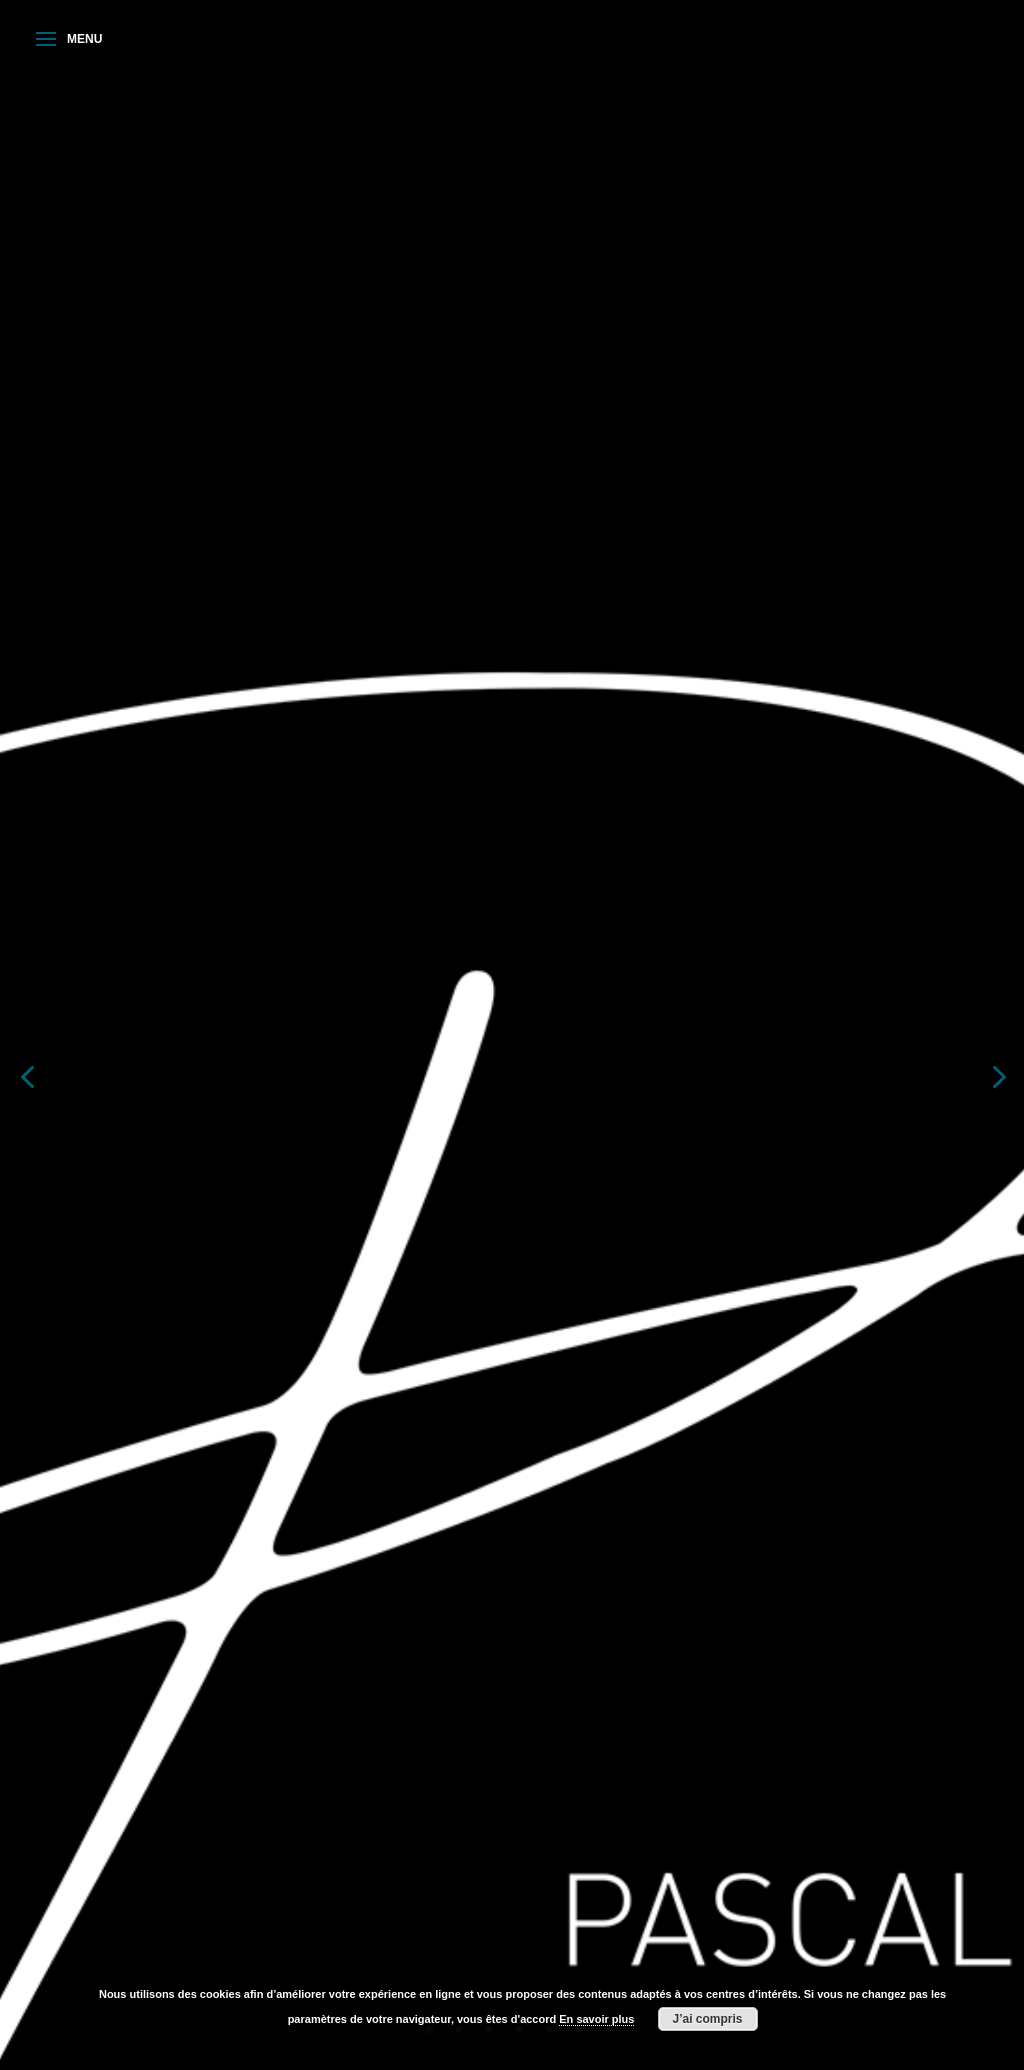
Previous (27, 1075)
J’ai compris (708, 2019)
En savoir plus (596, 2019)
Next (997, 1075)
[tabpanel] (512, 1075)
